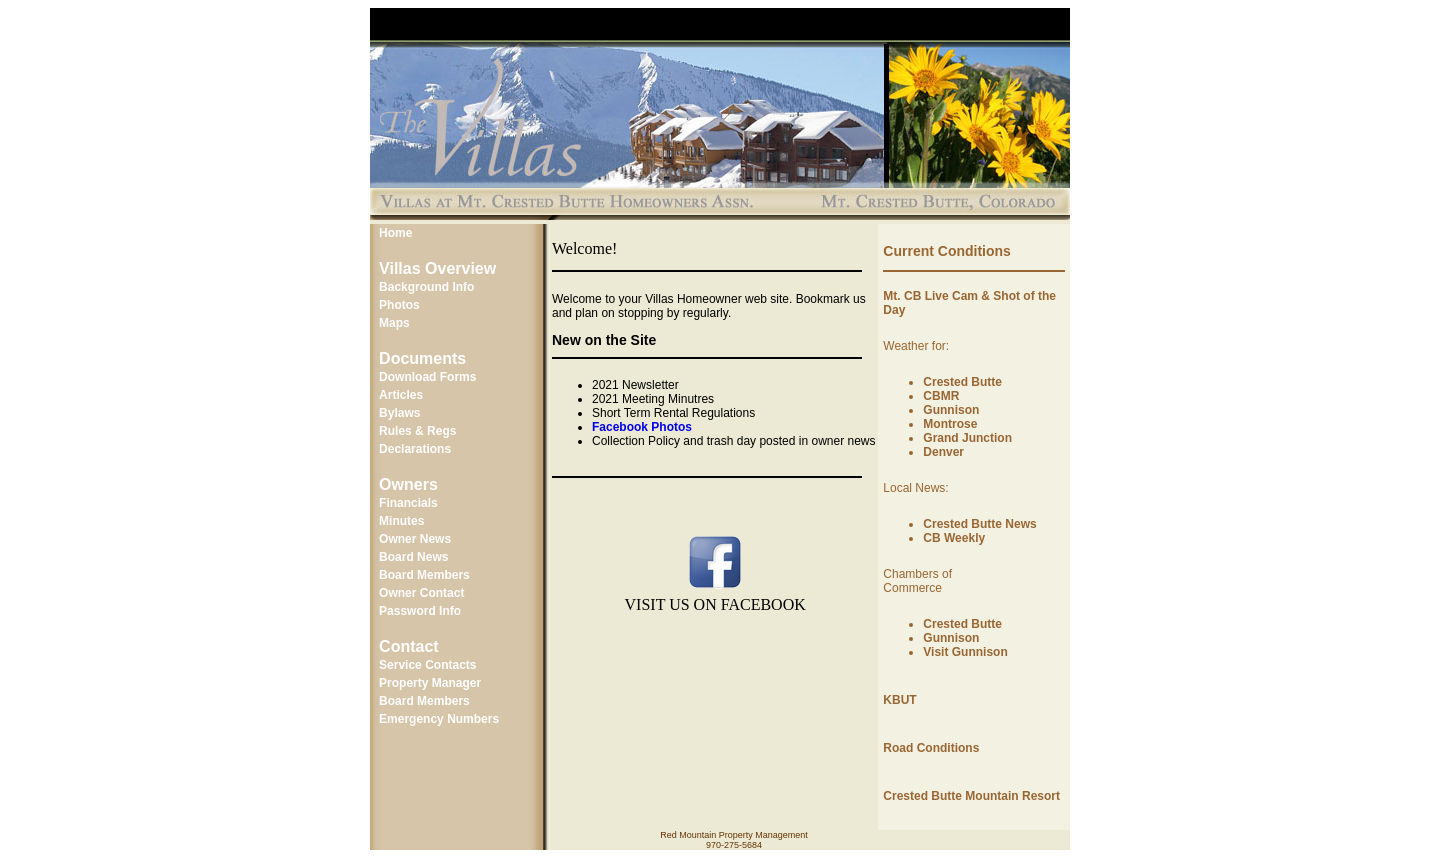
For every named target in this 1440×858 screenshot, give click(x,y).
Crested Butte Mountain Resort (971, 796)
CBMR (941, 396)
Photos (399, 305)
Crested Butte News (979, 524)
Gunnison (951, 410)
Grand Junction (967, 438)
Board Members (424, 575)
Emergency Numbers (439, 719)
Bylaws (399, 413)
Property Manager (430, 683)
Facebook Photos (642, 427)
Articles (401, 395)
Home (395, 233)
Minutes (401, 521)
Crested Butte (962, 382)
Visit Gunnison (965, 652)
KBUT (899, 700)
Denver (943, 452)
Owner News (415, 539)
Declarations (415, 449)
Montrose (950, 424)
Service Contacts (427, 665)
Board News (413, 557)
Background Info (426, 287)
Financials (408, 503)
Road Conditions (931, 748)
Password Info (420, 611)
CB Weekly (954, 538)
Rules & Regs (417, 431)
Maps (394, 323)
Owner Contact (421, 593)
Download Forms (427, 377)
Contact (409, 646)
